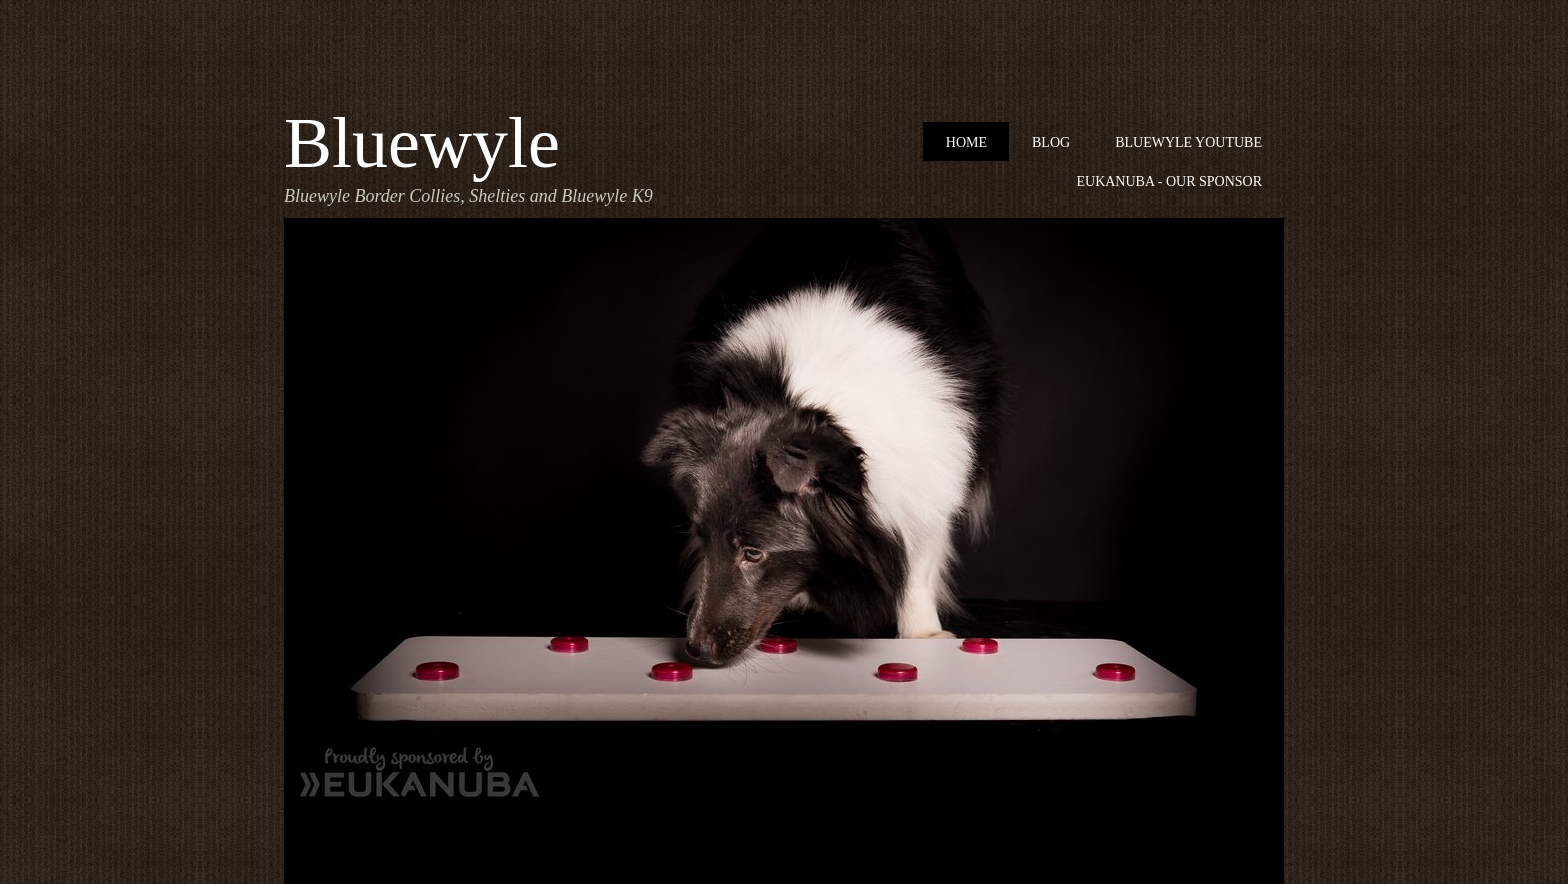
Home (966, 142)
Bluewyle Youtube (1188, 142)
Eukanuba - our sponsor (1169, 181)
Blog (1051, 142)
